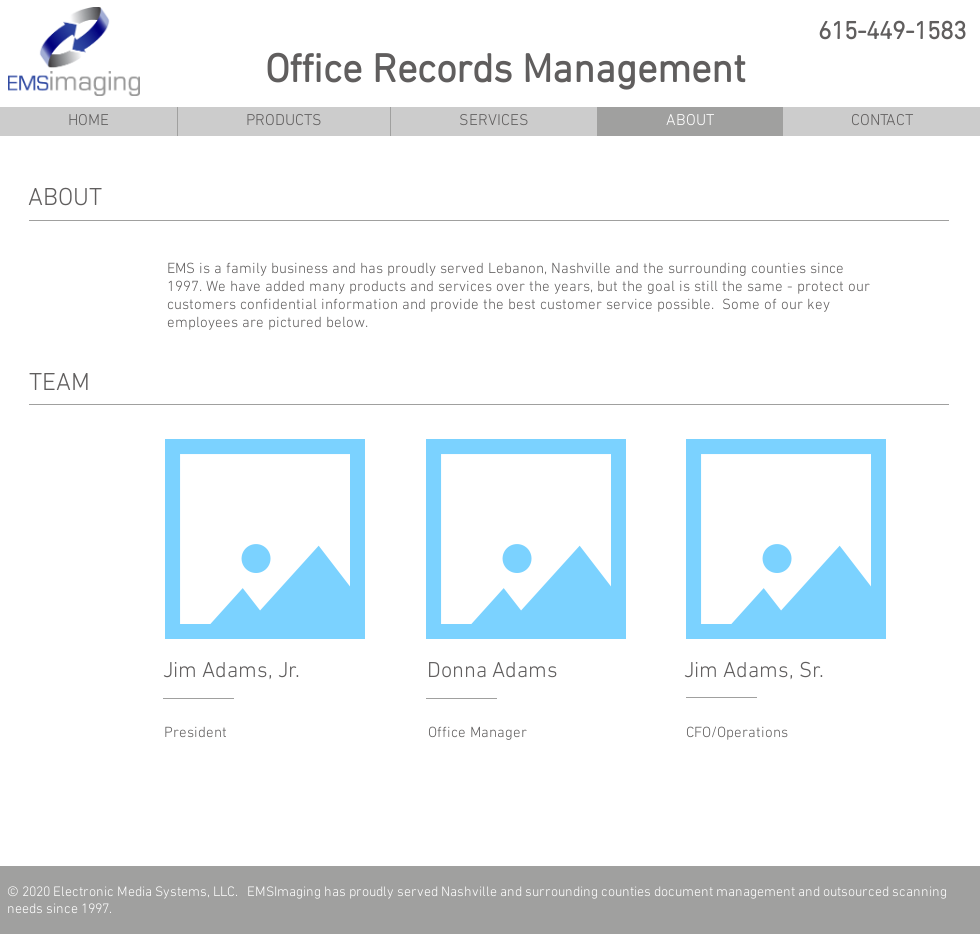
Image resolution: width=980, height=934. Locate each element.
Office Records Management (505, 72)
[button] (283, 121)
